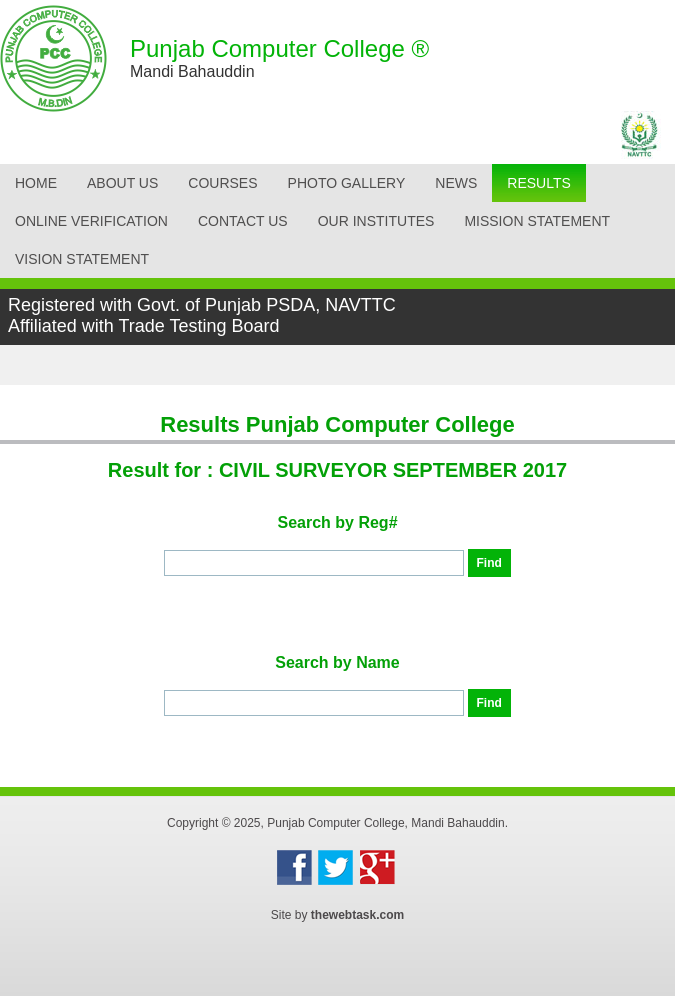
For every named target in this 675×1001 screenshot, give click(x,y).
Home (36, 183)
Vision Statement (82, 259)
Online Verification (91, 221)
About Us (122, 183)
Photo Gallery (347, 183)
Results (539, 183)
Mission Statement (537, 221)
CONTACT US (243, 221)
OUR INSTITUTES (376, 221)
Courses (222, 183)
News (456, 183)
